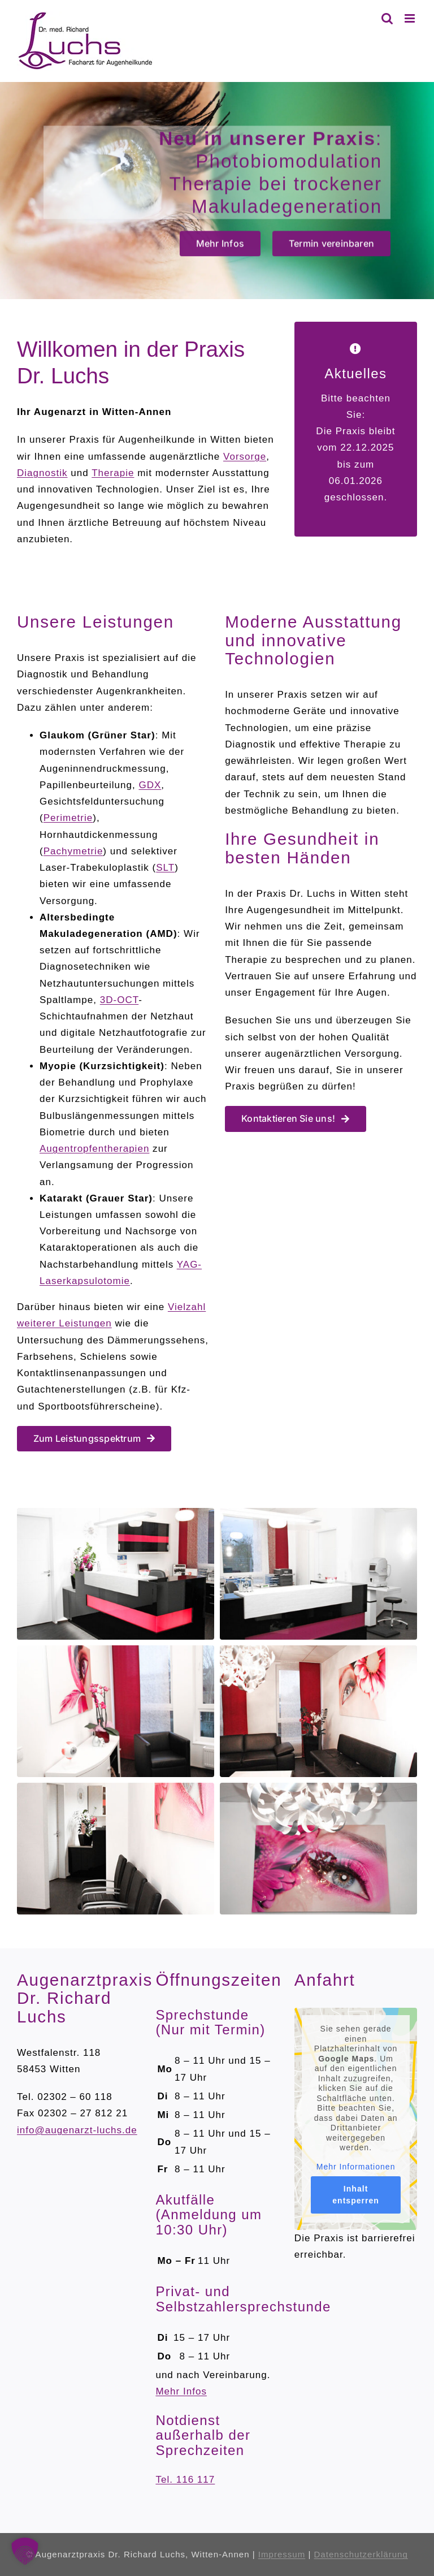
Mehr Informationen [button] (356, 2166)
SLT (165, 867)
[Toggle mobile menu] (411, 18)
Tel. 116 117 (185, 2479)
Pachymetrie (73, 851)
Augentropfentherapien (94, 1148)
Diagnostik (42, 473)
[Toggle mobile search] (387, 18)
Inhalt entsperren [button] (355, 2194)
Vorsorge (244, 456)
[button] (25, 2551)
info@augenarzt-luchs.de (77, 2130)
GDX (149, 785)
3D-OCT (119, 1000)
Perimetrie (68, 817)
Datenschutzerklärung (361, 2554)
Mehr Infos (181, 2391)
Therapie (113, 473)
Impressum (281, 2554)
